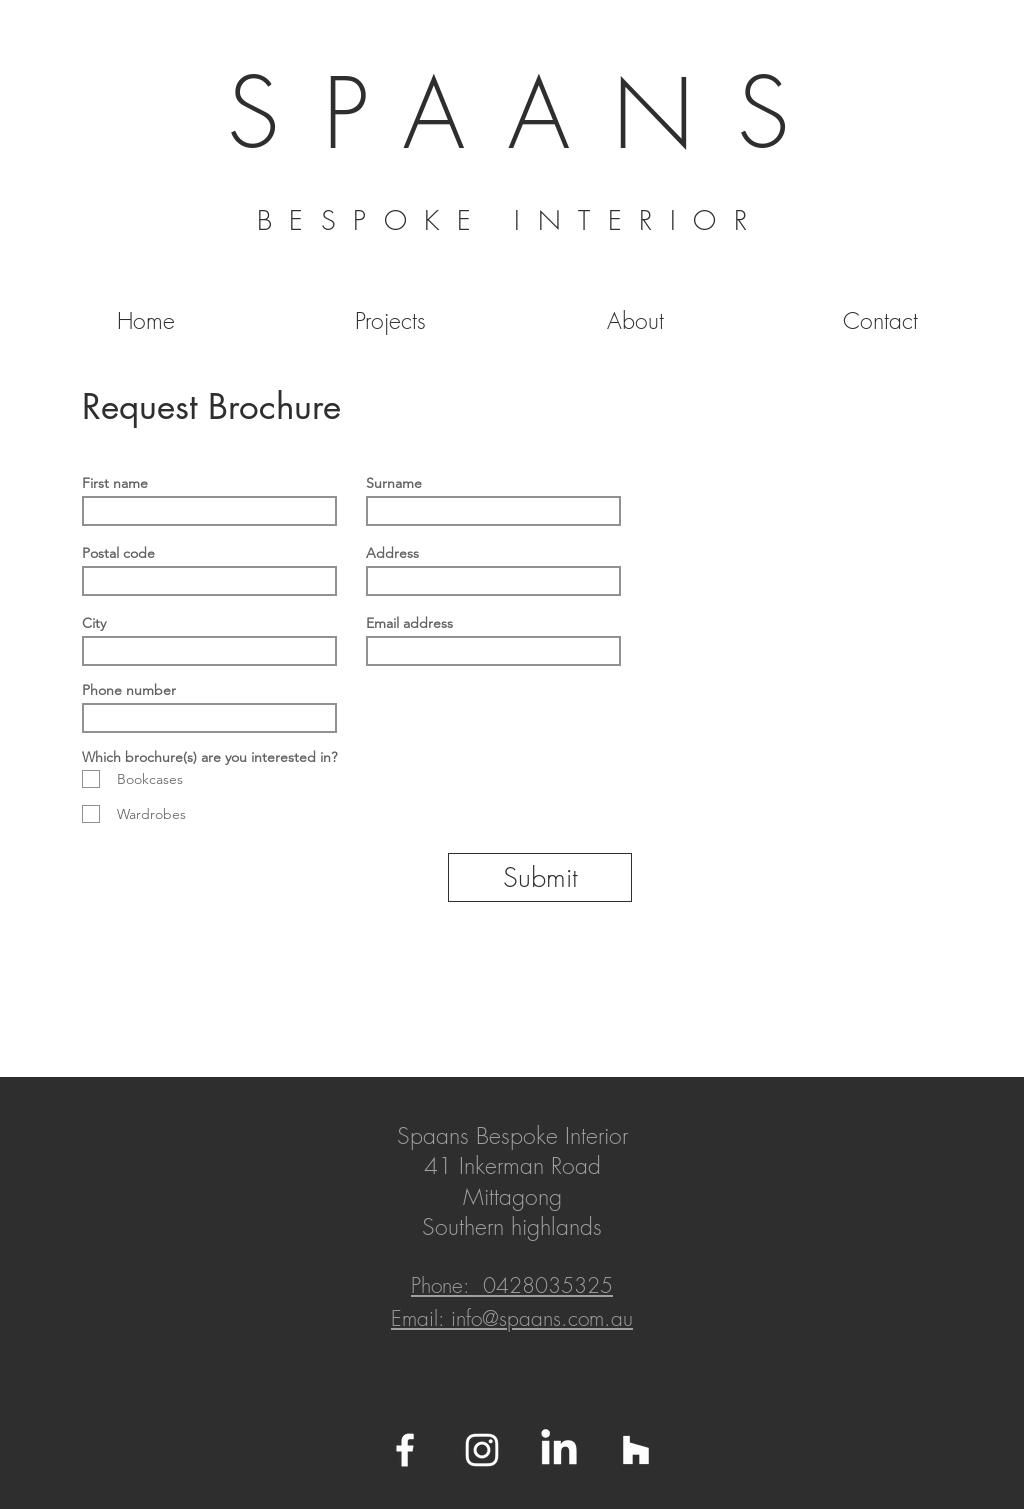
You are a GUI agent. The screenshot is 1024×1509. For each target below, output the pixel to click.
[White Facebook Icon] (405, 1450)
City (94, 623)
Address (392, 553)
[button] (390, 320)
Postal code (118, 553)
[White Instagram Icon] (482, 1450)
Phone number (129, 690)
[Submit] (540, 877)
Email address (409, 623)
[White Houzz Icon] (636, 1450)
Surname (394, 483)
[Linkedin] (559, 1450)
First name (115, 483)
